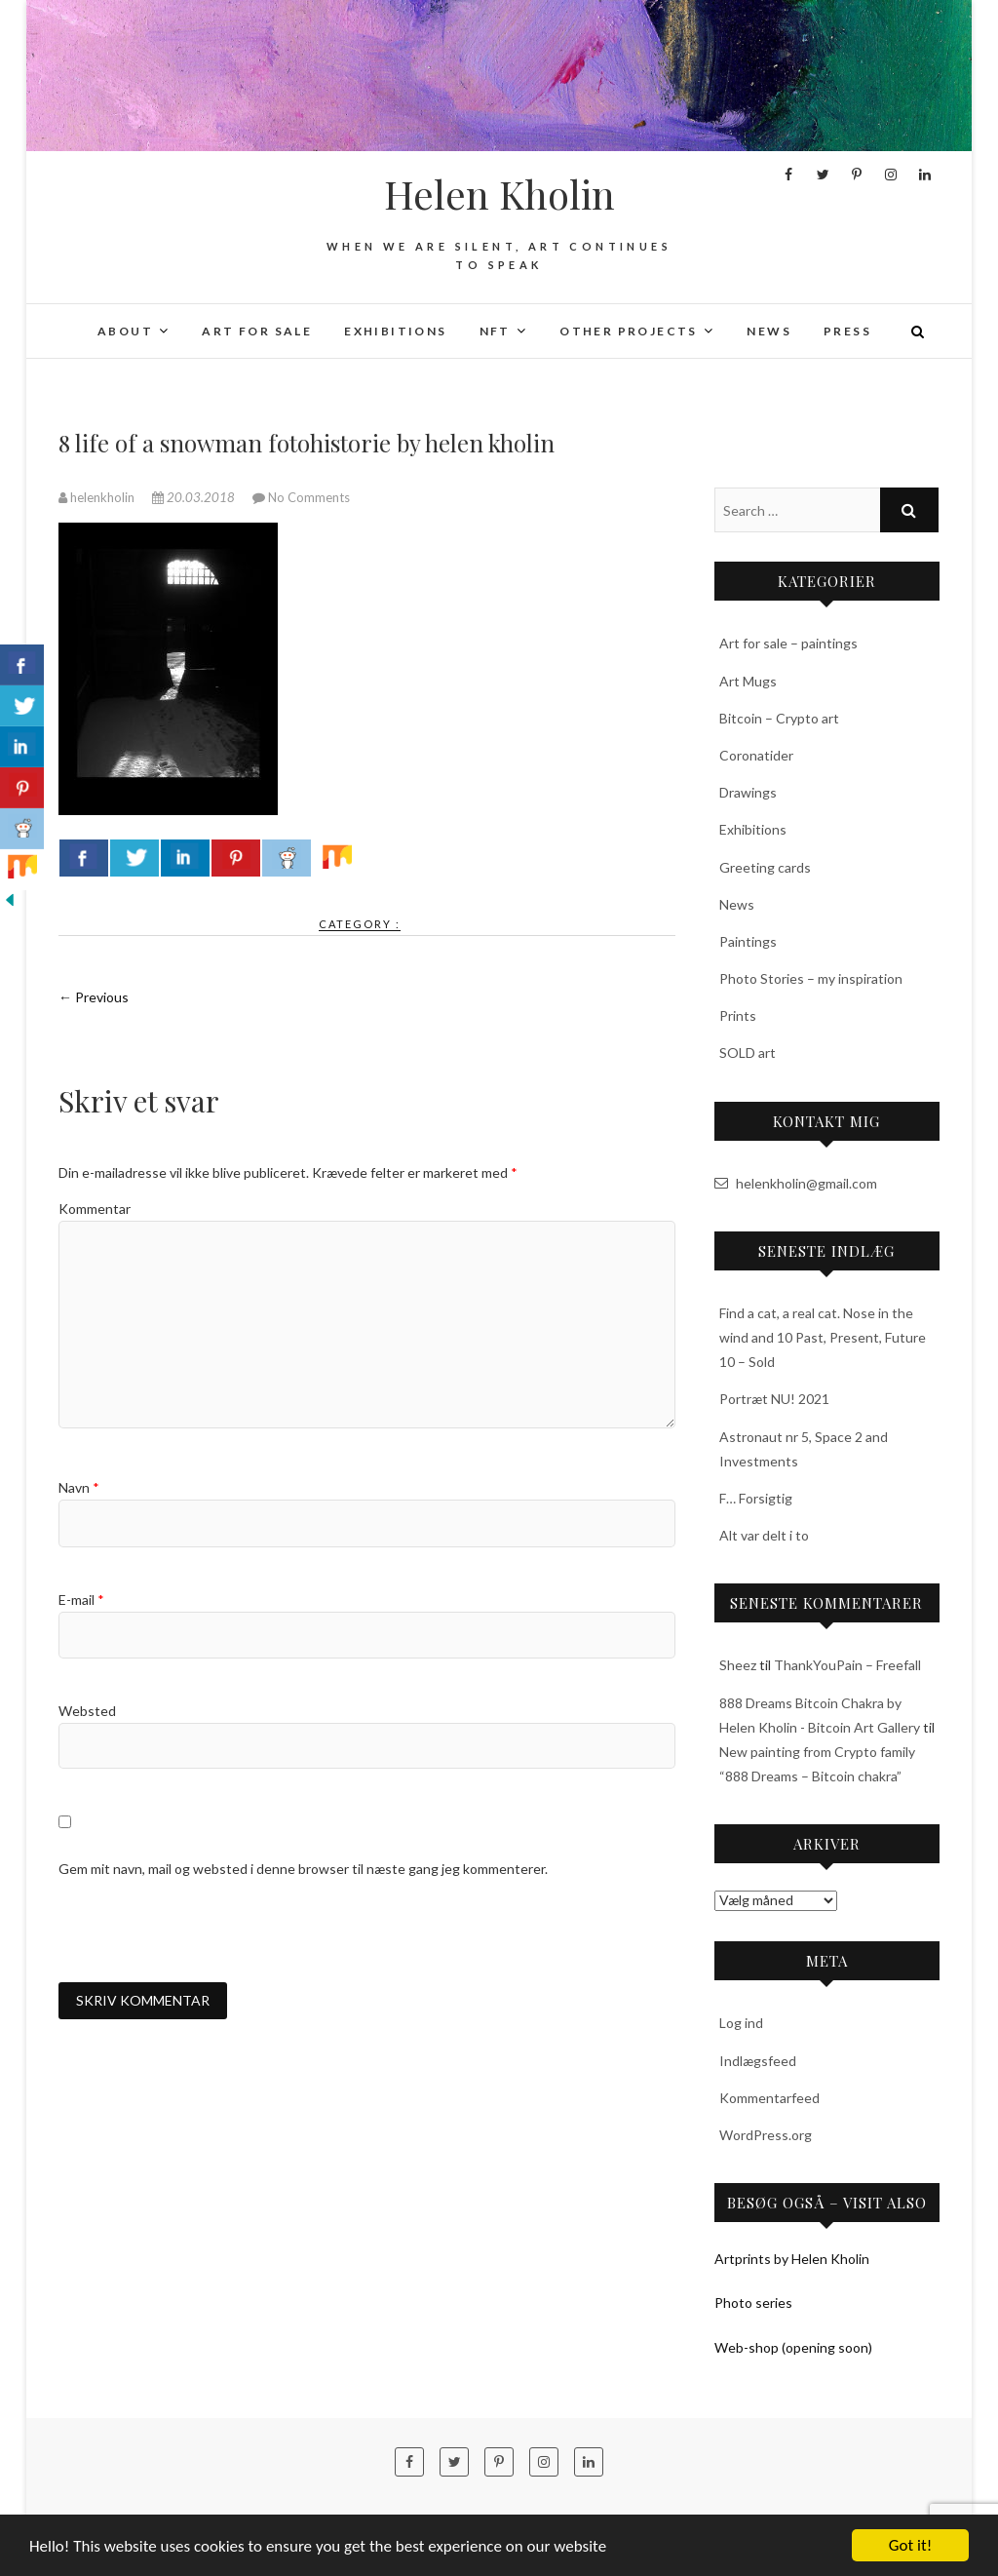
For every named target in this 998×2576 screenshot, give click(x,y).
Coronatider (756, 755)
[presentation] (206, 1931)
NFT (495, 331)
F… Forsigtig (755, 1498)
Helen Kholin (499, 194)
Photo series (753, 2302)
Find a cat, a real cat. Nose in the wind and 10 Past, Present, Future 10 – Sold (822, 1337)
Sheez (737, 1665)
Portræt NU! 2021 (774, 1398)
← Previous (93, 997)
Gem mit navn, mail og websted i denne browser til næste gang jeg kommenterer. (303, 1868)
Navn (78, 1487)
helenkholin (97, 497)
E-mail (81, 1599)
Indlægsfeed (757, 2060)
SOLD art (747, 1052)
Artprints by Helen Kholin (791, 2258)
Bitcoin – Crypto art (779, 718)
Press (847, 331)
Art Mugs (748, 681)
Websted (87, 1710)
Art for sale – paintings (788, 643)
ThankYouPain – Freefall (847, 1665)
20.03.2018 (195, 497)
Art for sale (257, 331)
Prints (737, 1015)
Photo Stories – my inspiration (810, 978)
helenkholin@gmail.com (795, 1183)
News (769, 331)
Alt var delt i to (764, 1535)
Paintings (748, 941)
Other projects (628, 331)
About (125, 331)
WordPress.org (765, 2135)
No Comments (309, 497)
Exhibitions (395, 331)
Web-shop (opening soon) (793, 2347)
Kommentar (94, 1208)
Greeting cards (765, 867)
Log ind (741, 2022)
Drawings (748, 792)
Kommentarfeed (769, 2097)
